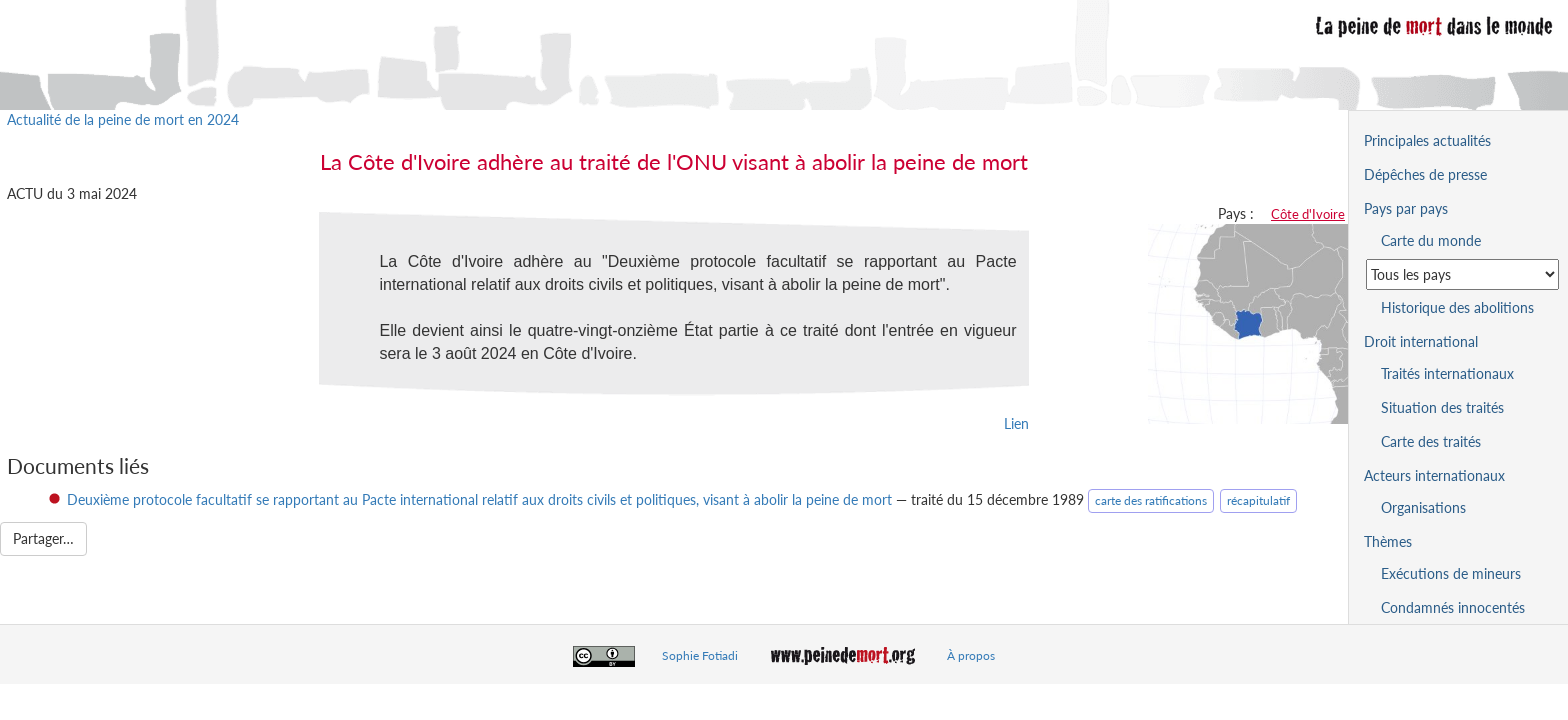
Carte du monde (1431, 240)
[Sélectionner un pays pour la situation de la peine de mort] (1462, 274)
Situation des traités (1442, 407)
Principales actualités (1427, 140)
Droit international (1421, 341)
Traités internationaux (1447, 373)
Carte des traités (1431, 441)
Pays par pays (1406, 208)
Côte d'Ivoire (1308, 214)
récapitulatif (1258, 500)
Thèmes (1388, 541)
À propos (971, 655)
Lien (1016, 423)
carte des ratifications (1151, 500)
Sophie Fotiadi (700, 655)
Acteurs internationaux (1434, 475)
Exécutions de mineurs (1451, 573)
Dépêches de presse (1425, 174)
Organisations (1423, 507)
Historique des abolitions (1457, 307)
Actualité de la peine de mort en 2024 (123, 119)
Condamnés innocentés (1453, 607)
